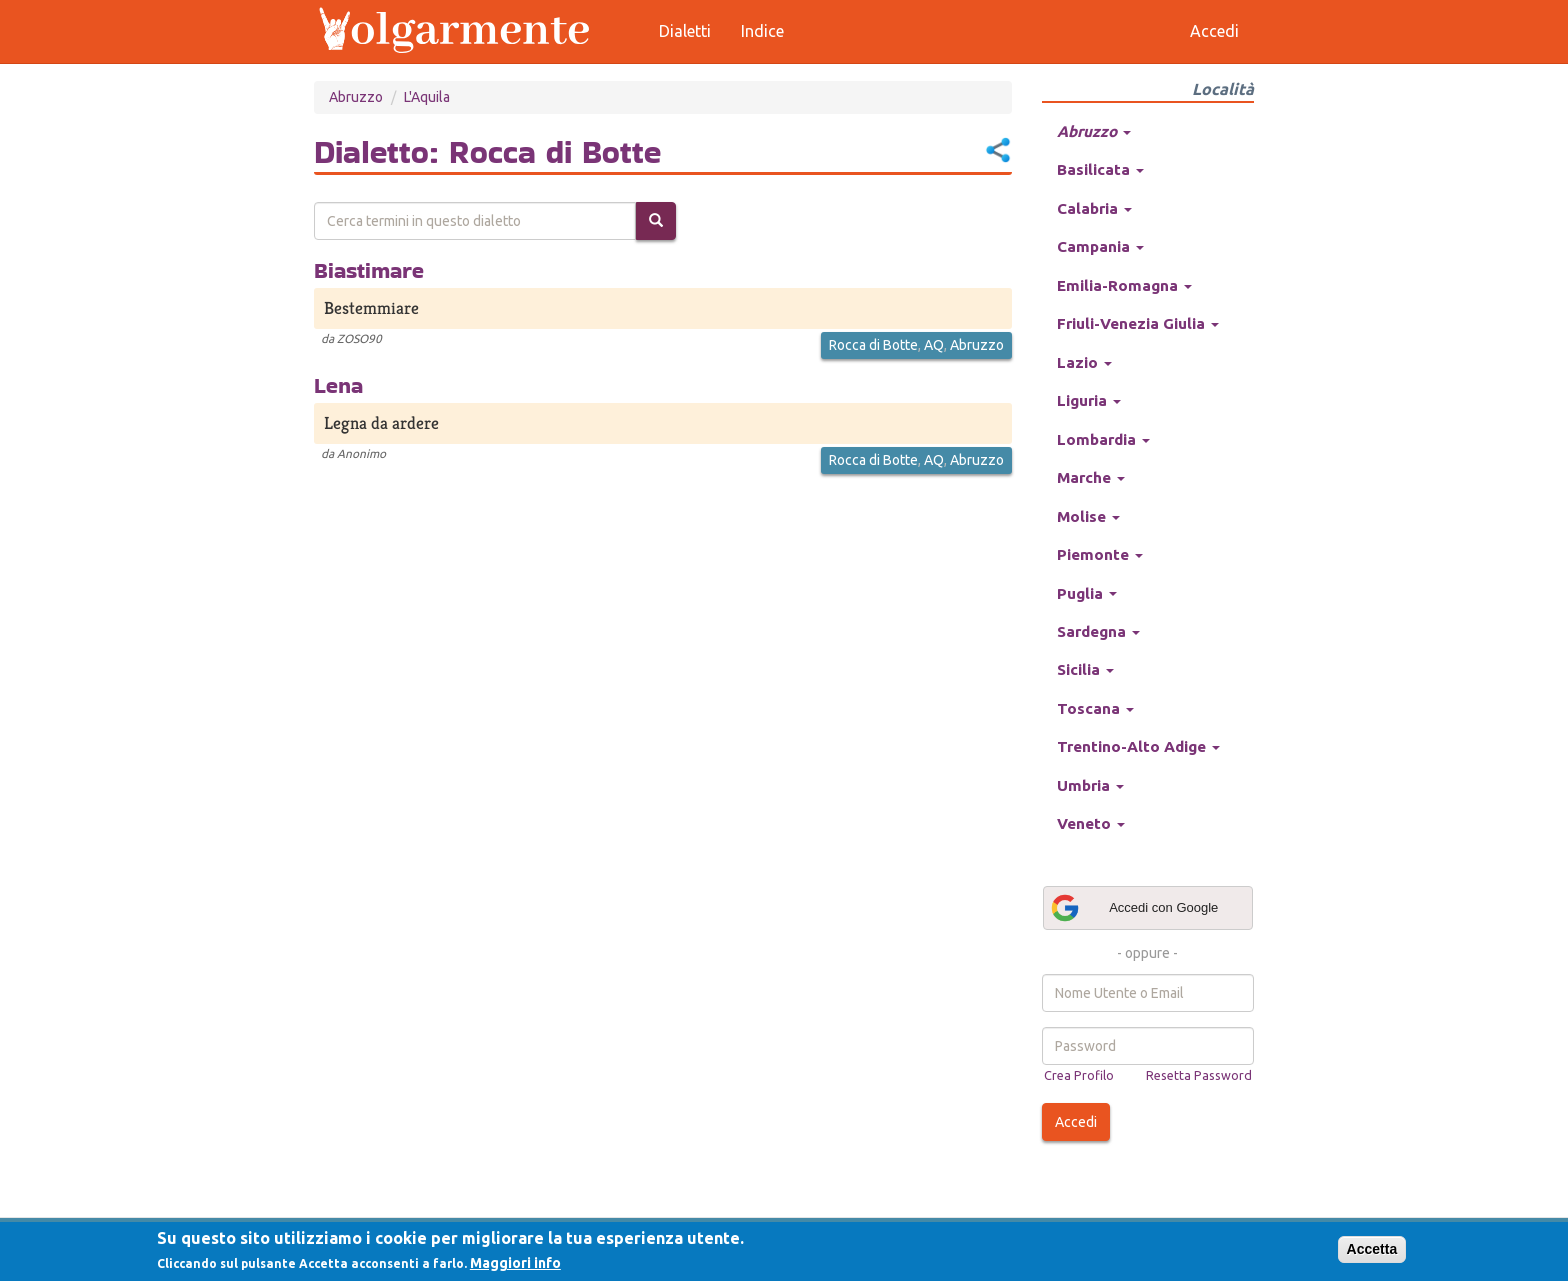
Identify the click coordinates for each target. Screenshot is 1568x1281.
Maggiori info (515, 1263)
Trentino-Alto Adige (1138, 746)
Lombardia (1103, 439)
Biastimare (369, 270)
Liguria (1089, 400)
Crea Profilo (1079, 1075)
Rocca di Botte (873, 345)
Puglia (1087, 593)
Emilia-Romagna (1124, 285)
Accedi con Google (1134, 908)
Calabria (1094, 208)
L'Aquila (427, 97)
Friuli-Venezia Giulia (1138, 323)
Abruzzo (356, 97)
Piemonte (1100, 554)
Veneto (1091, 823)
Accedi (1076, 1122)
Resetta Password (1199, 1075)
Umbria (1090, 785)
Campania (1100, 246)
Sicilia (1085, 669)
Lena (338, 385)
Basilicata (1100, 169)
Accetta (1372, 1249)
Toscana (1095, 708)
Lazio (1084, 362)
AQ (934, 345)
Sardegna (1098, 631)
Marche (1091, 477)
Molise (1088, 516)
